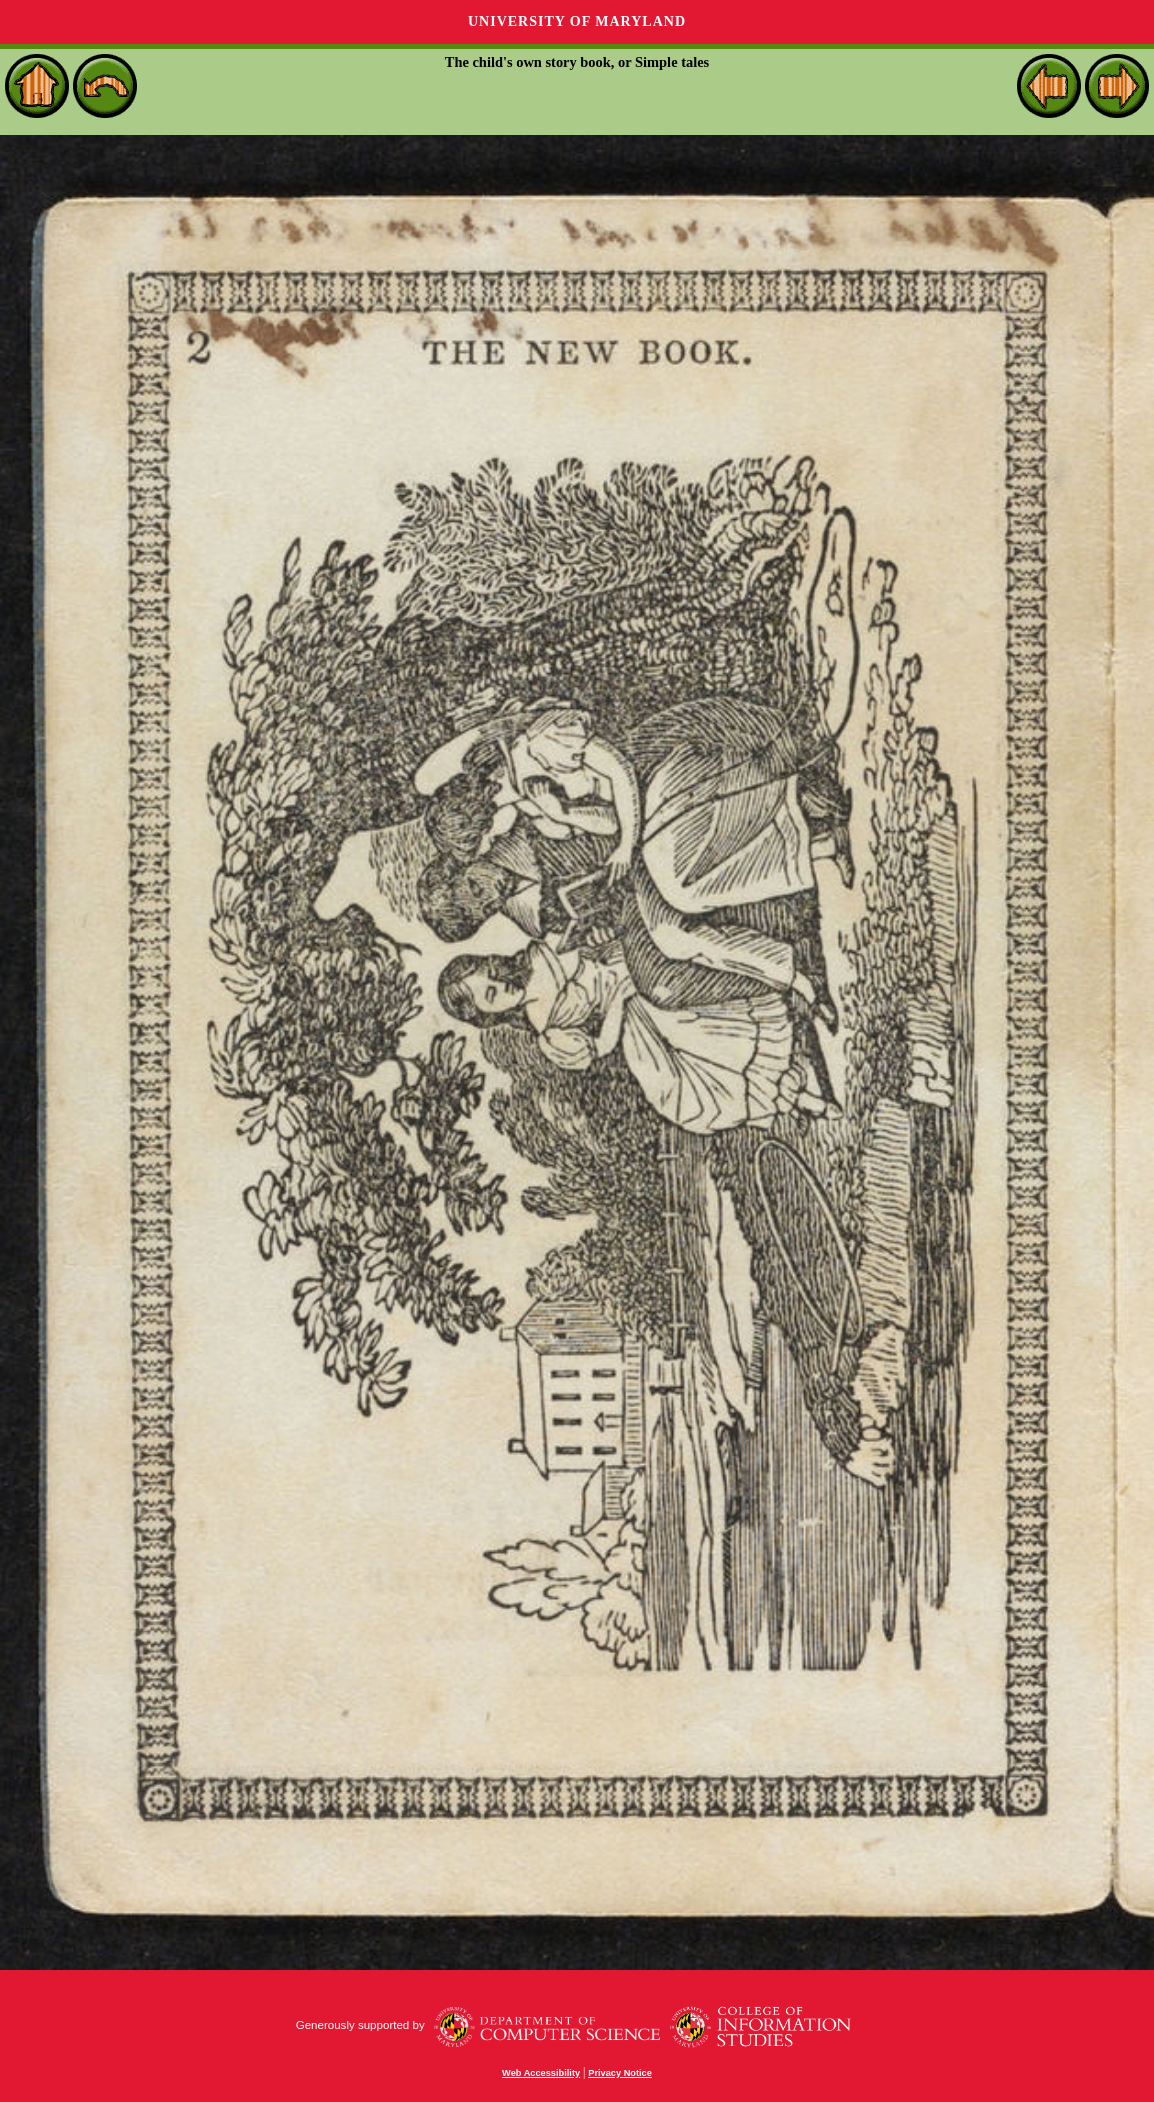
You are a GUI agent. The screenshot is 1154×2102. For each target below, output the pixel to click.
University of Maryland (577, 21)
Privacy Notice (620, 2073)
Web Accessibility (541, 2073)
